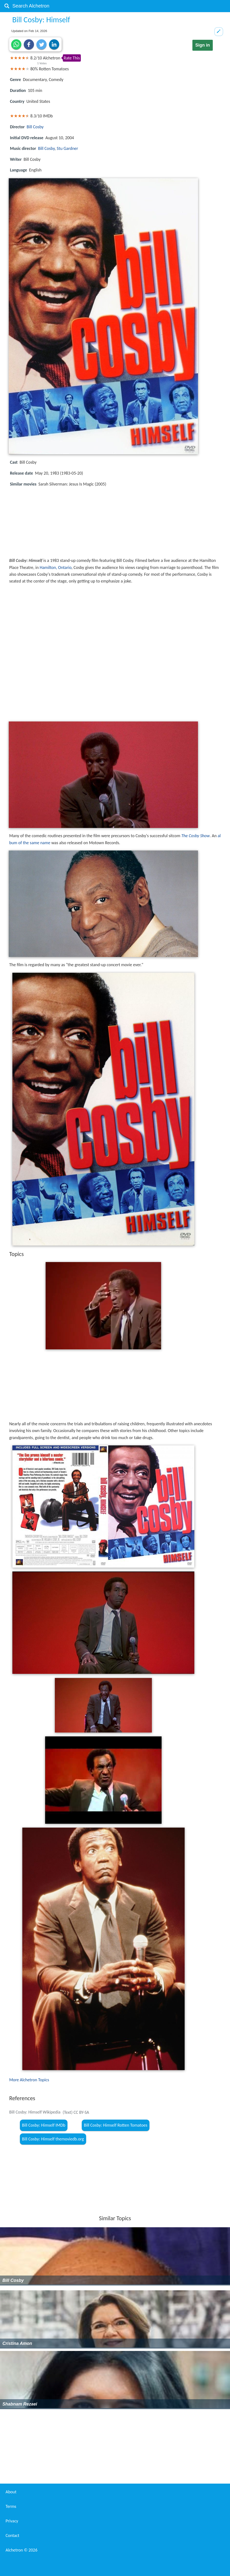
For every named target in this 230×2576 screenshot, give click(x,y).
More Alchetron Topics (29, 2079)
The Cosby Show (195, 835)
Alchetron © (21, 2550)
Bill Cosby (35, 127)
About (11, 2492)
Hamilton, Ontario (56, 567)
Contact (12, 2535)
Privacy (12, 2521)
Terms (11, 2506)
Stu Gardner (67, 148)
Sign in (202, 45)
